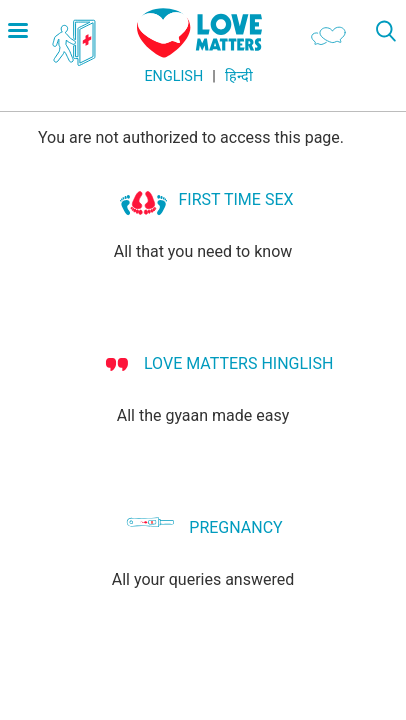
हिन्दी (239, 76)
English (173, 76)
